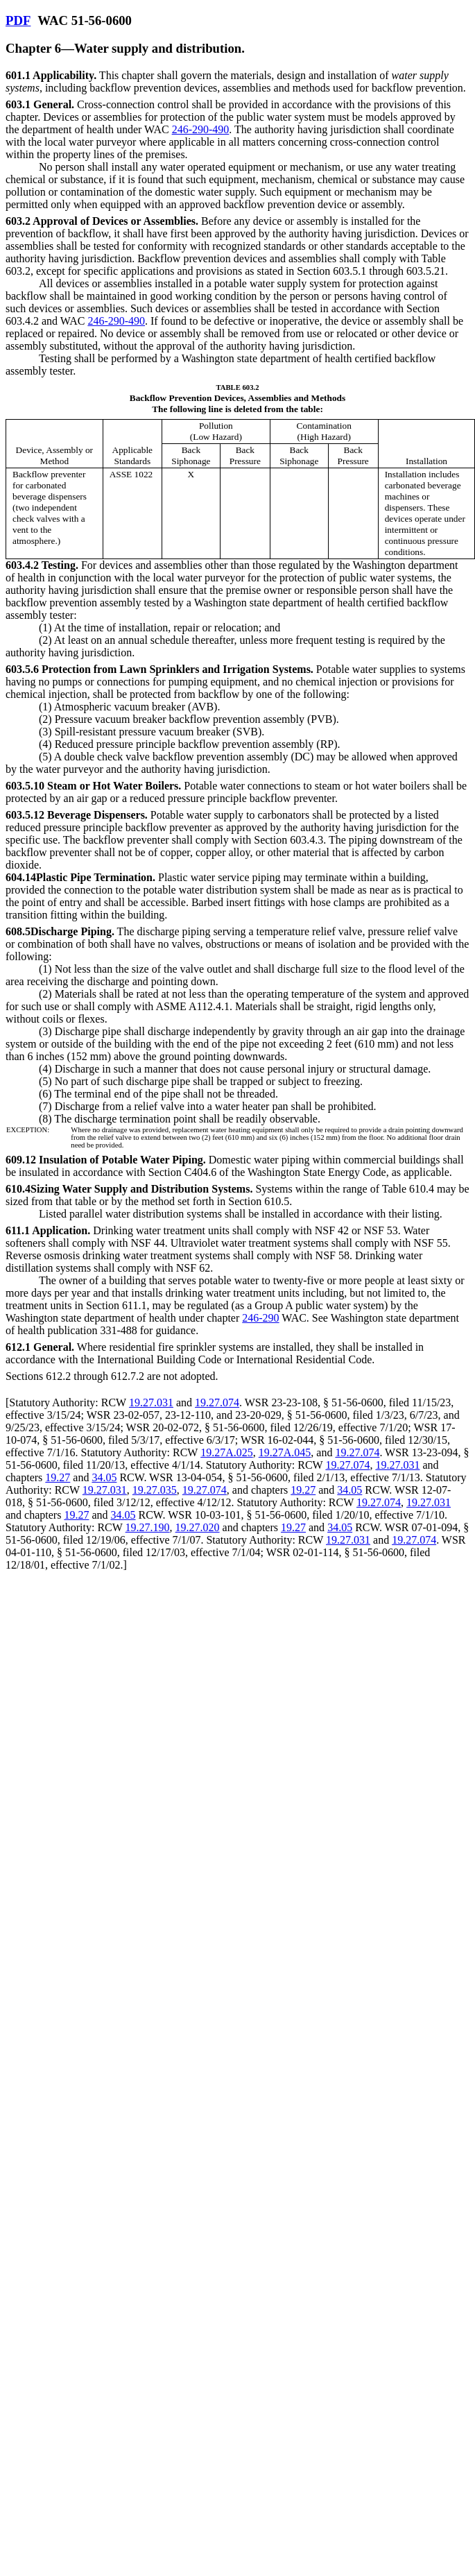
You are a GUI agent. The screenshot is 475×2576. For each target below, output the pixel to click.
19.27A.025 (226, 1452)
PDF (18, 20)
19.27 (57, 1477)
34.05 (104, 1477)
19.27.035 (154, 1490)
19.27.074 (217, 1402)
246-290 (260, 1318)
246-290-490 (201, 129)
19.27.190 (148, 1527)
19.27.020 (197, 1527)
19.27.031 (151, 1402)
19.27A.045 (285, 1452)
